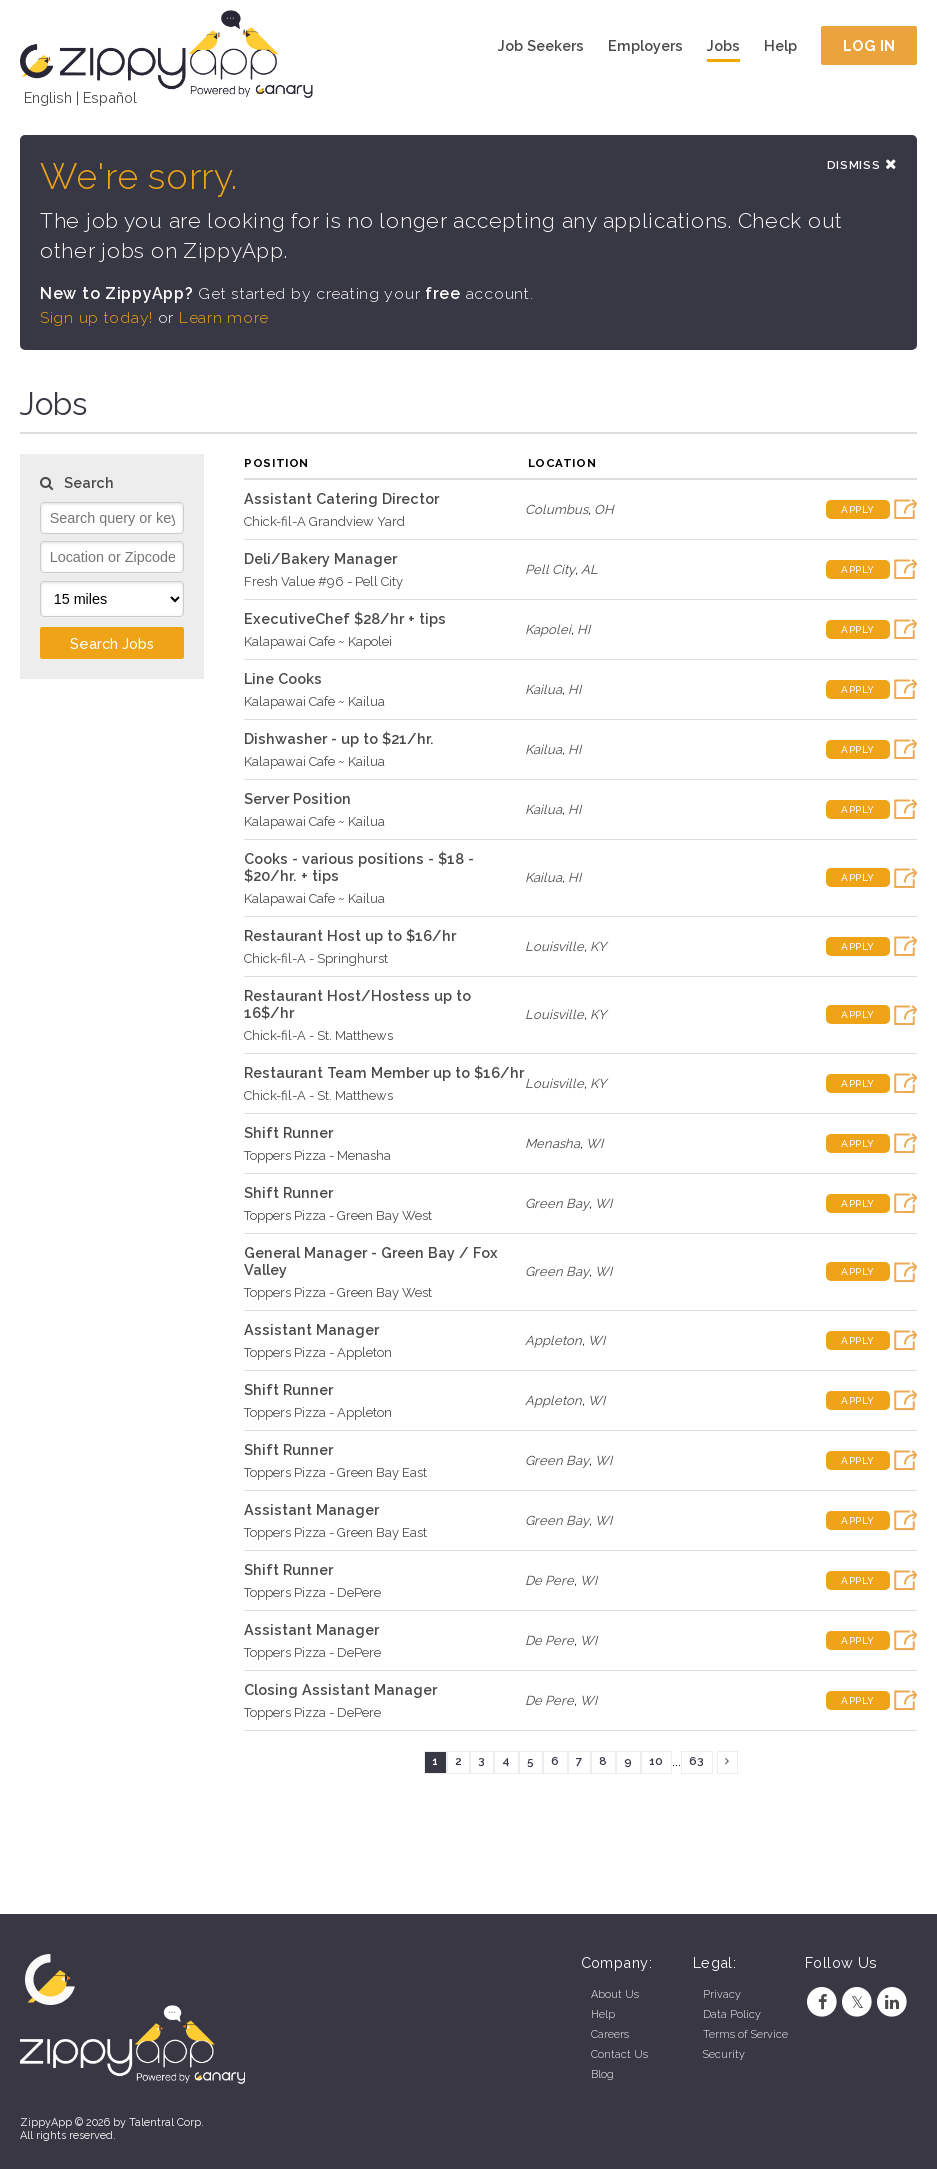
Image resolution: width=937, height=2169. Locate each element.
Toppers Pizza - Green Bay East (335, 1472)
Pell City (550, 569)
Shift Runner (288, 1132)
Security (724, 2054)
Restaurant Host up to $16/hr (350, 935)
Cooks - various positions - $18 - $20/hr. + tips (359, 867)
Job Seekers (541, 45)
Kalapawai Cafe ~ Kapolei (318, 641)
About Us (615, 1994)
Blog (602, 2074)
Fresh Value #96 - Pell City (323, 581)
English (48, 97)
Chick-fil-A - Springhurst (316, 958)
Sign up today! (96, 317)
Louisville (554, 946)
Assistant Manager (311, 1329)
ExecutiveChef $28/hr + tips (345, 618)
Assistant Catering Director (341, 498)
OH (604, 509)
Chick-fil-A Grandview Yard (324, 521)
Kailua (543, 689)
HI (583, 629)
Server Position (297, 798)
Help (780, 45)
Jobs (723, 45)
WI (594, 1143)
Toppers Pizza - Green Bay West (338, 1215)
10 (656, 1762)
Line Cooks (283, 678)
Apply (858, 509)
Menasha (552, 1143)
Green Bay (557, 1203)
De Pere (549, 1580)
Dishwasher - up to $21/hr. (339, 738)
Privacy (722, 1994)
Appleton (553, 1340)
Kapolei (548, 629)
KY (598, 946)
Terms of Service (745, 2034)
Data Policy (732, 2014)
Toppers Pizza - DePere (312, 1592)
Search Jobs (112, 643)
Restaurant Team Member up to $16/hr (384, 1072)
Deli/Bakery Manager (320, 558)
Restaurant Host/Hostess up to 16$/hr (357, 1004)
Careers (610, 2034)
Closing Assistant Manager (340, 1689)
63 (696, 1762)
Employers (645, 45)
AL (589, 569)
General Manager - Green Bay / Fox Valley (371, 1261)
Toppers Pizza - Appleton (318, 1352)
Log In (869, 45)
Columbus (556, 509)
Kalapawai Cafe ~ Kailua (314, 701)
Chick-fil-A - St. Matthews (318, 1035)
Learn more (224, 317)
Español (110, 97)
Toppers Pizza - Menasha (317, 1155)
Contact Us (619, 2054)
